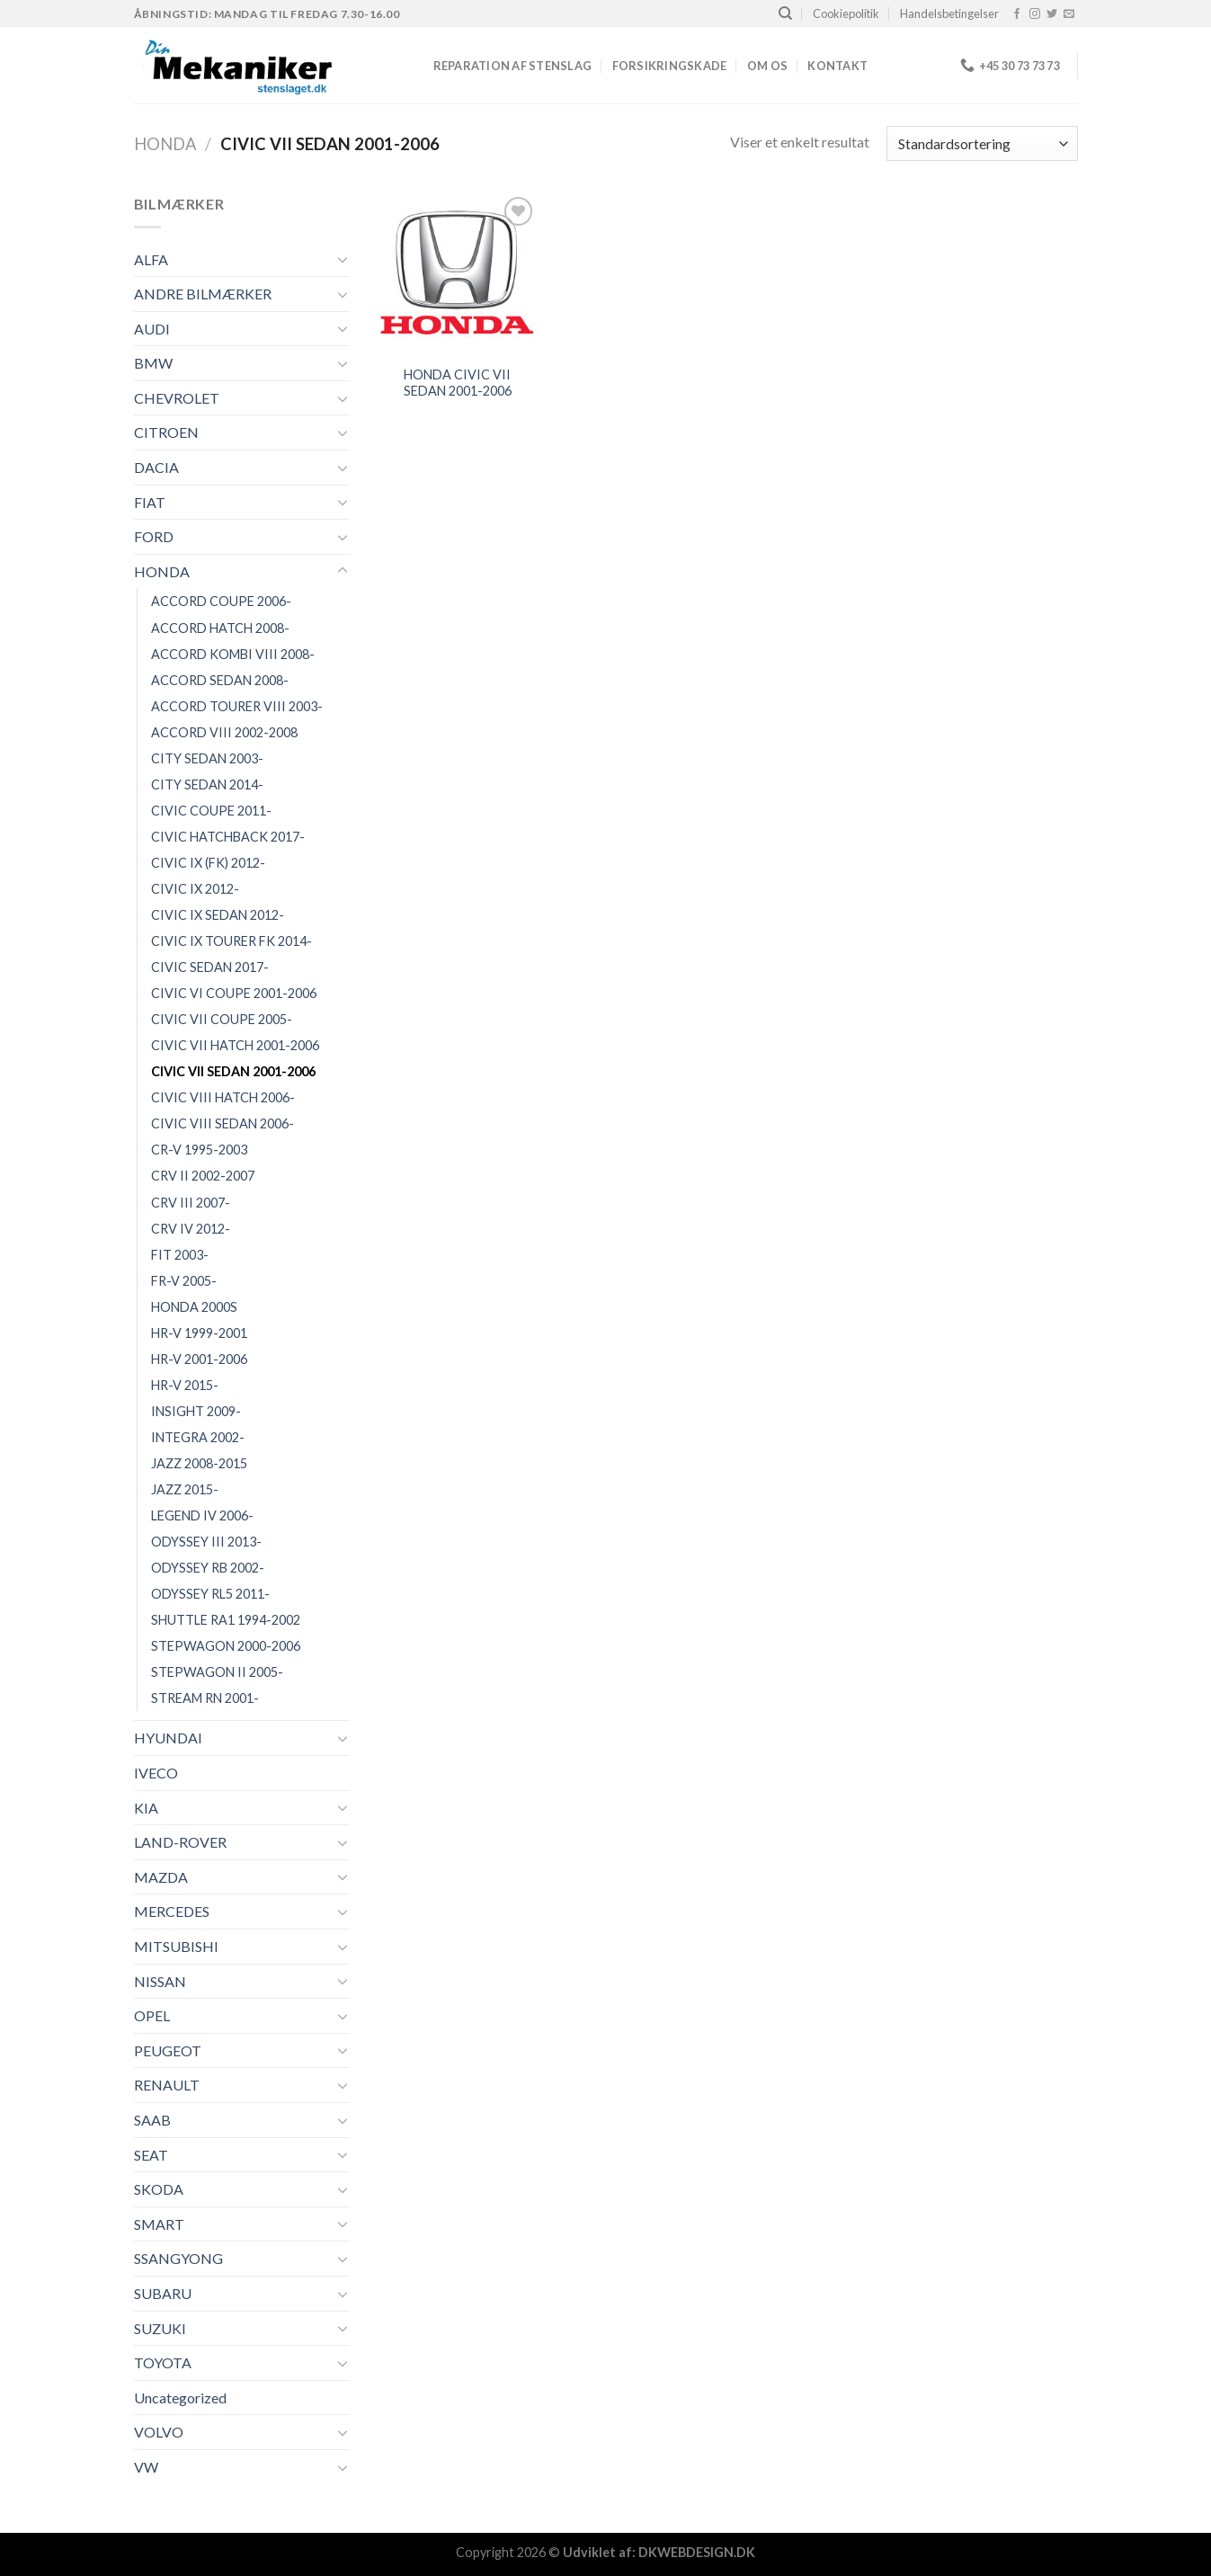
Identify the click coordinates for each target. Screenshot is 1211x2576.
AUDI (152, 328)
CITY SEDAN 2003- (207, 758)
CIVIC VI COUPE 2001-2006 (233, 993)
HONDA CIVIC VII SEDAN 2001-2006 (458, 383)
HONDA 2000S (194, 1307)
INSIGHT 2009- (196, 1411)
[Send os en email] (1069, 14)
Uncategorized (180, 2397)
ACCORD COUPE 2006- (221, 601)
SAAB (152, 2119)
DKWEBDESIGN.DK (696, 2552)
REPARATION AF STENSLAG (512, 65)
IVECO (156, 1772)
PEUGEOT (167, 2050)
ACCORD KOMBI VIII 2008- (233, 654)
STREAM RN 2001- (205, 1698)
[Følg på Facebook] (1016, 14)
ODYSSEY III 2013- (206, 1541)
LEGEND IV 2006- (202, 1515)
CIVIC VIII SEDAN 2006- (222, 1123)
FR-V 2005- (184, 1280)
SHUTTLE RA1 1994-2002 (225, 1619)
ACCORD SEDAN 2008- (220, 680)
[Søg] (785, 13)
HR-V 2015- (184, 1385)
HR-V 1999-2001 (199, 1333)
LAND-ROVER (180, 1841)
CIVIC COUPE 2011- (211, 810)
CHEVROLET (176, 397)
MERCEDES (171, 1911)
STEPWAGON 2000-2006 (225, 1645)
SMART (159, 2224)
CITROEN (166, 432)
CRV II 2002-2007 (202, 1175)
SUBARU (162, 2293)
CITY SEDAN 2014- (207, 784)
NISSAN (160, 1981)
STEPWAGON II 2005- (217, 1672)
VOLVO (158, 2431)
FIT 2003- (180, 1254)
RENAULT (167, 2084)
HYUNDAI (168, 1737)
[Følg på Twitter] (1051, 14)
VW (146, 2466)
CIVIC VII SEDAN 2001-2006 (233, 1071)
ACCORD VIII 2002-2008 (224, 732)
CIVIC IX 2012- (195, 888)
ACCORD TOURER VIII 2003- (237, 706)
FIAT (149, 502)
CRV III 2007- (190, 1202)
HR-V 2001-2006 (199, 1359)
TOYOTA (162, 2362)
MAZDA (161, 1876)
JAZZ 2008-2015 (199, 1463)
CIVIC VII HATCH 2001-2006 (235, 1045)
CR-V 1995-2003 (199, 1149)
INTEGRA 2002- (198, 1437)
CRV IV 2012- (190, 1228)
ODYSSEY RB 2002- (207, 1567)
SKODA (158, 2188)
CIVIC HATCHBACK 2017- (228, 836)
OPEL (152, 2015)
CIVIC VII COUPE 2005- (221, 1019)
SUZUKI (160, 2328)
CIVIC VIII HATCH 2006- (223, 1097)
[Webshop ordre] (981, 143)
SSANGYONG (178, 2258)
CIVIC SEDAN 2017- (210, 967)
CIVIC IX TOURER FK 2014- (231, 941)
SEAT (151, 2154)
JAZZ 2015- (184, 1489)
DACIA (156, 467)
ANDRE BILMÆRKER (203, 293)
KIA (146, 1807)
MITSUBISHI (176, 1946)
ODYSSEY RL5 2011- (210, 1593)
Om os (767, 65)
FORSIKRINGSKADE (669, 65)
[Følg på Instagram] (1034, 14)
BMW (153, 362)
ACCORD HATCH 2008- (220, 628)
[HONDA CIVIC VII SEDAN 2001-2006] (457, 273)
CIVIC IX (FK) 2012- (208, 862)
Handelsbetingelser (949, 13)
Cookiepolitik (846, 13)
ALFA (151, 259)
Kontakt (837, 65)
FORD (154, 536)
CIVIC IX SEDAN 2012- (217, 915)
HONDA (165, 144)
